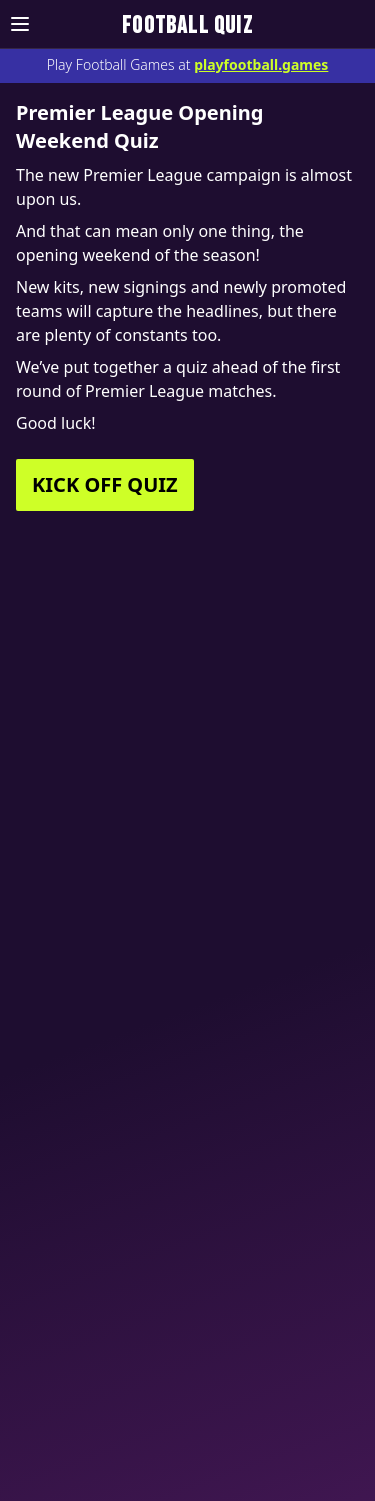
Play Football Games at (188, 64)
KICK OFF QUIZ (105, 484)
